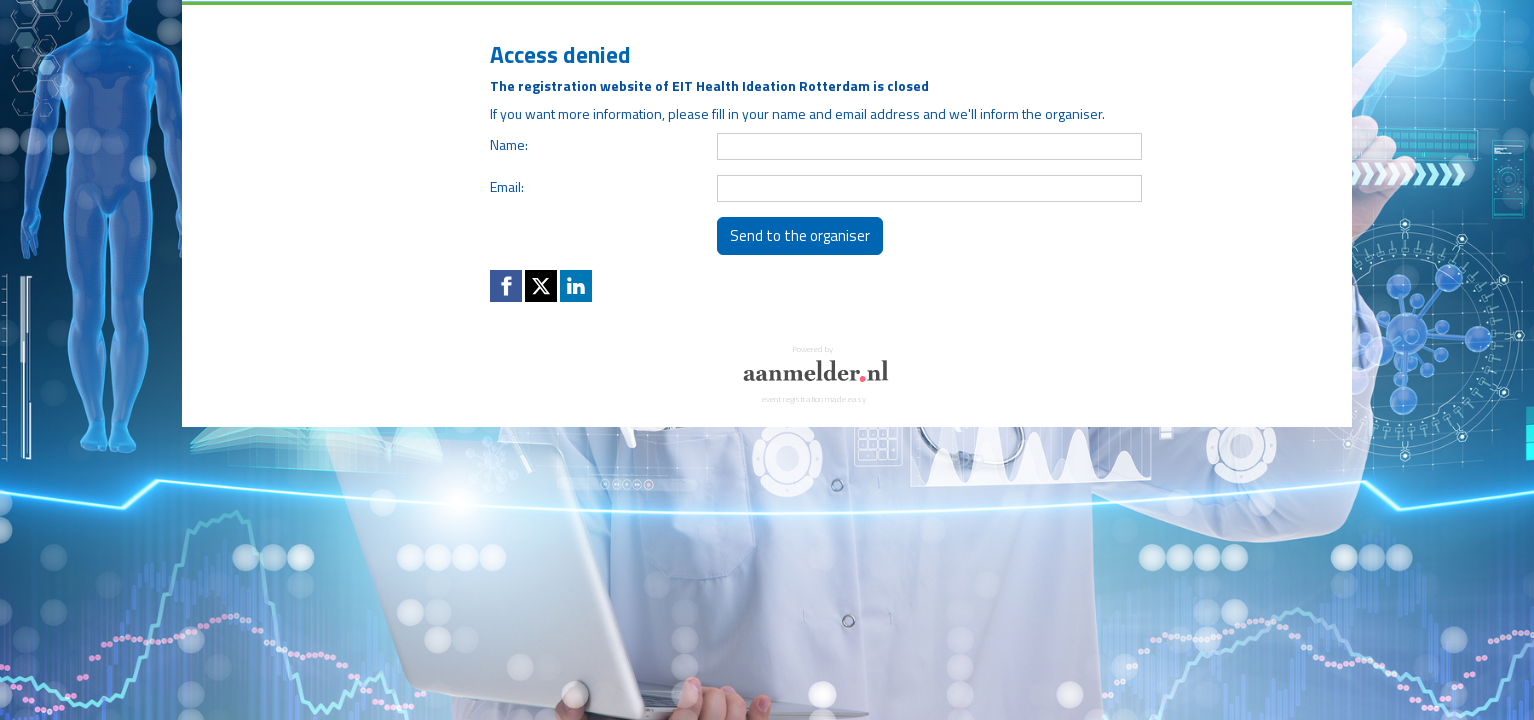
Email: (507, 186)
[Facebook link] (506, 286)
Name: (509, 144)
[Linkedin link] (576, 286)
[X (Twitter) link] (541, 286)
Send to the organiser (800, 235)
